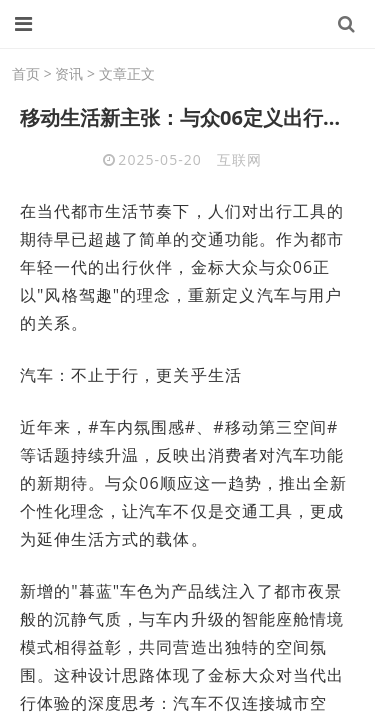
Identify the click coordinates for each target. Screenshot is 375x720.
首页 (26, 73)
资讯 (69, 73)
